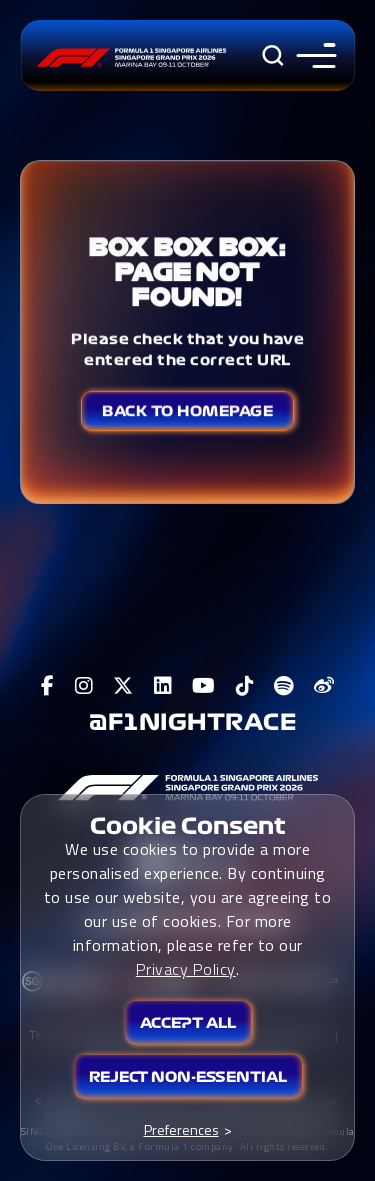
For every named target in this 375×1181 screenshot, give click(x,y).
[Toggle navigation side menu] (311, 55)
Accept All (188, 1023)
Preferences (181, 1129)
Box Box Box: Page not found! (187, 271)
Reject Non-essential (188, 1077)
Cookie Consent (188, 826)
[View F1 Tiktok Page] (245, 686)
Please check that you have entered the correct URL (187, 349)
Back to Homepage (187, 411)
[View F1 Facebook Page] (48, 686)
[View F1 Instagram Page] (84, 686)
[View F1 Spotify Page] (284, 686)
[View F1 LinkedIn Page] (163, 686)
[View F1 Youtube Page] (204, 686)
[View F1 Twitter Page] (123, 686)
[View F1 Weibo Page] (324, 686)
